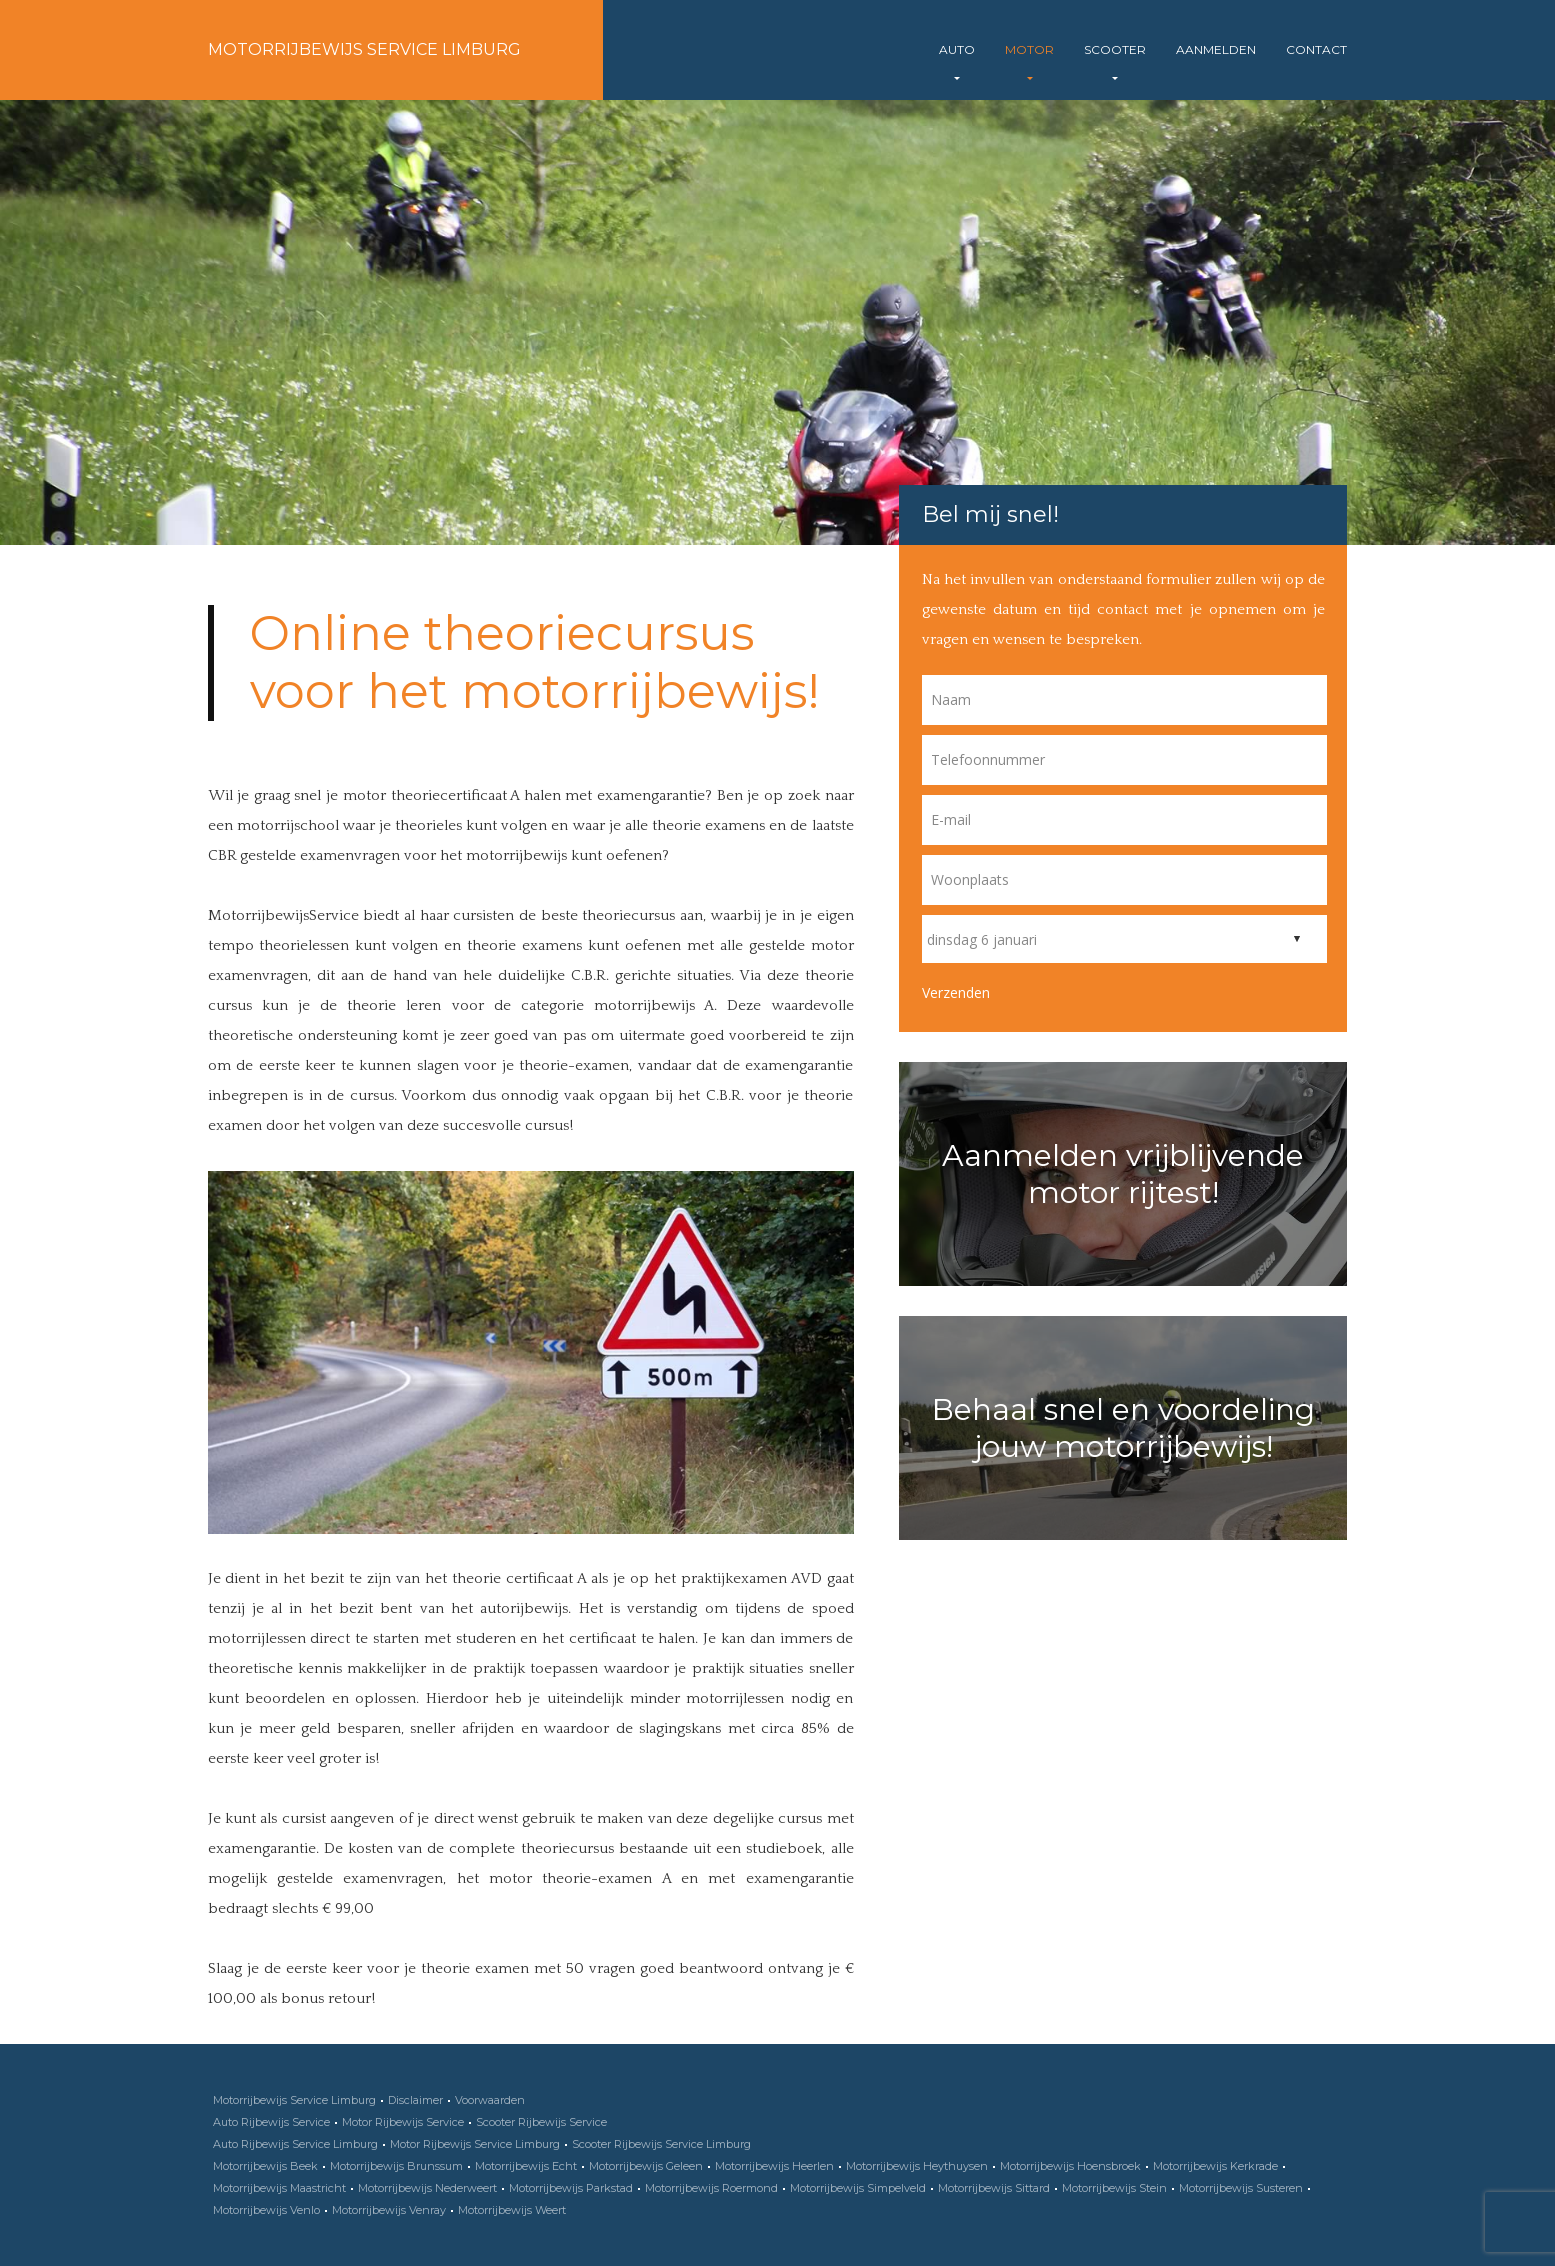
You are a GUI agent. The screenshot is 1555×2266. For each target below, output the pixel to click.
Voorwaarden (490, 2100)
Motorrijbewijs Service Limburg (364, 49)
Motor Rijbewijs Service (403, 2122)
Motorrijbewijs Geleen (646, 2166)
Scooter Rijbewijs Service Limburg (661, 2144)
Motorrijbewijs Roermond (711, 2188)
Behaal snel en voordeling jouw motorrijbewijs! (1123, 1428)
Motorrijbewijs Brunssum (396, 2166)
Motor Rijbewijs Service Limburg (475, 2144)
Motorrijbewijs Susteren (1241, 2188)
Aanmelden (1216, 49)
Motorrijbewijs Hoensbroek (1070, 2166)
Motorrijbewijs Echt (526, 2166)
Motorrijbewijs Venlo (266, 2210)
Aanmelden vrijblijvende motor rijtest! (1123, 1174)
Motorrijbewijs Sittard (994, 2188)
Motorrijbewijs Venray (389, 2210)
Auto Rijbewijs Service (271, 2122)
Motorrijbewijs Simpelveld (858, 2188)
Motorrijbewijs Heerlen (774, 2166)
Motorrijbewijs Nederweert (427, 2188)
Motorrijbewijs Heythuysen (917, 2166)
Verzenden (956, 992)
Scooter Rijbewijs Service (541, 2122)
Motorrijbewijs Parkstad (571, 2188)
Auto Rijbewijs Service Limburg (295, 2144)
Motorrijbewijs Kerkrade (1215, 2166)
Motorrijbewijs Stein (1114, 2188)
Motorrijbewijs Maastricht (279, 2188)
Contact (1316, 49)
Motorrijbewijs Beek (265, 2166)
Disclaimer (415, 2100)
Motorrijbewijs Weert (512, 2210)
